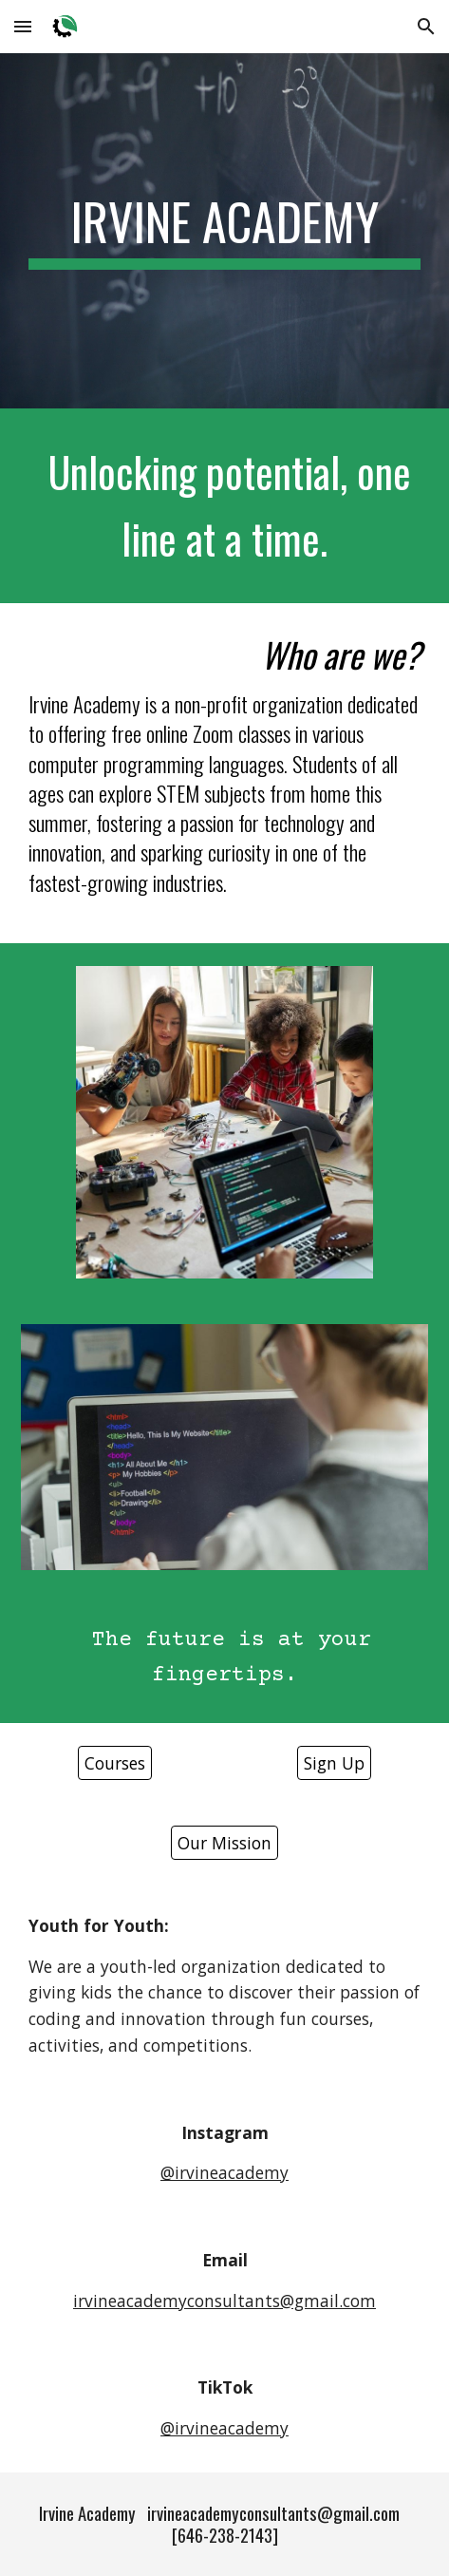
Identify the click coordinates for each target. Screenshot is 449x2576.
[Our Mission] (224, 1843)
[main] (224, 230)
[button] (23, 26)
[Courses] (115, 1763)
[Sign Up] (334, 1763)
